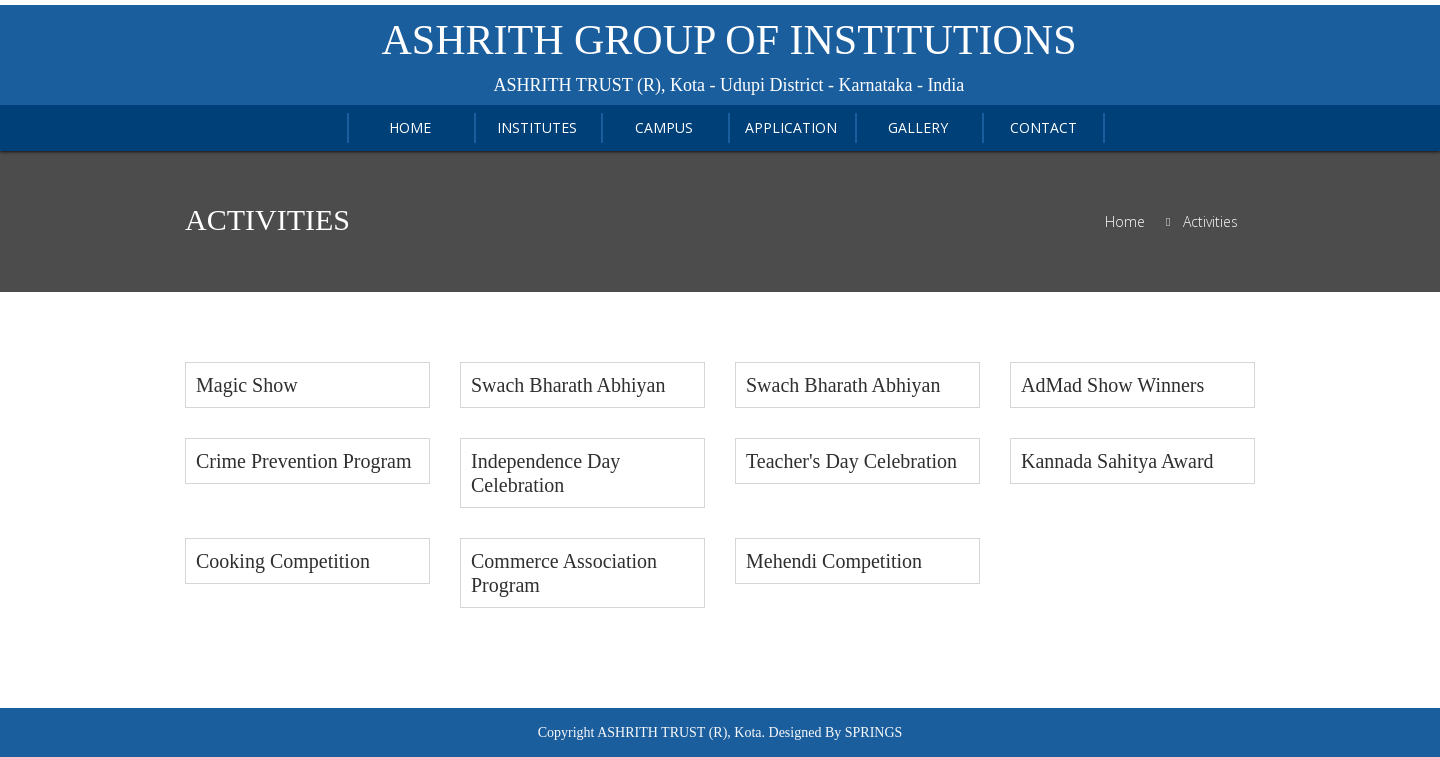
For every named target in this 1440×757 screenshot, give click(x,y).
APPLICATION (791, 127)
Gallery (918, 127)
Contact (1043, 127)
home (410, 127)
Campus (664, 127)
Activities (1210, 222)
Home (1125, 222)
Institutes (537, 127)
